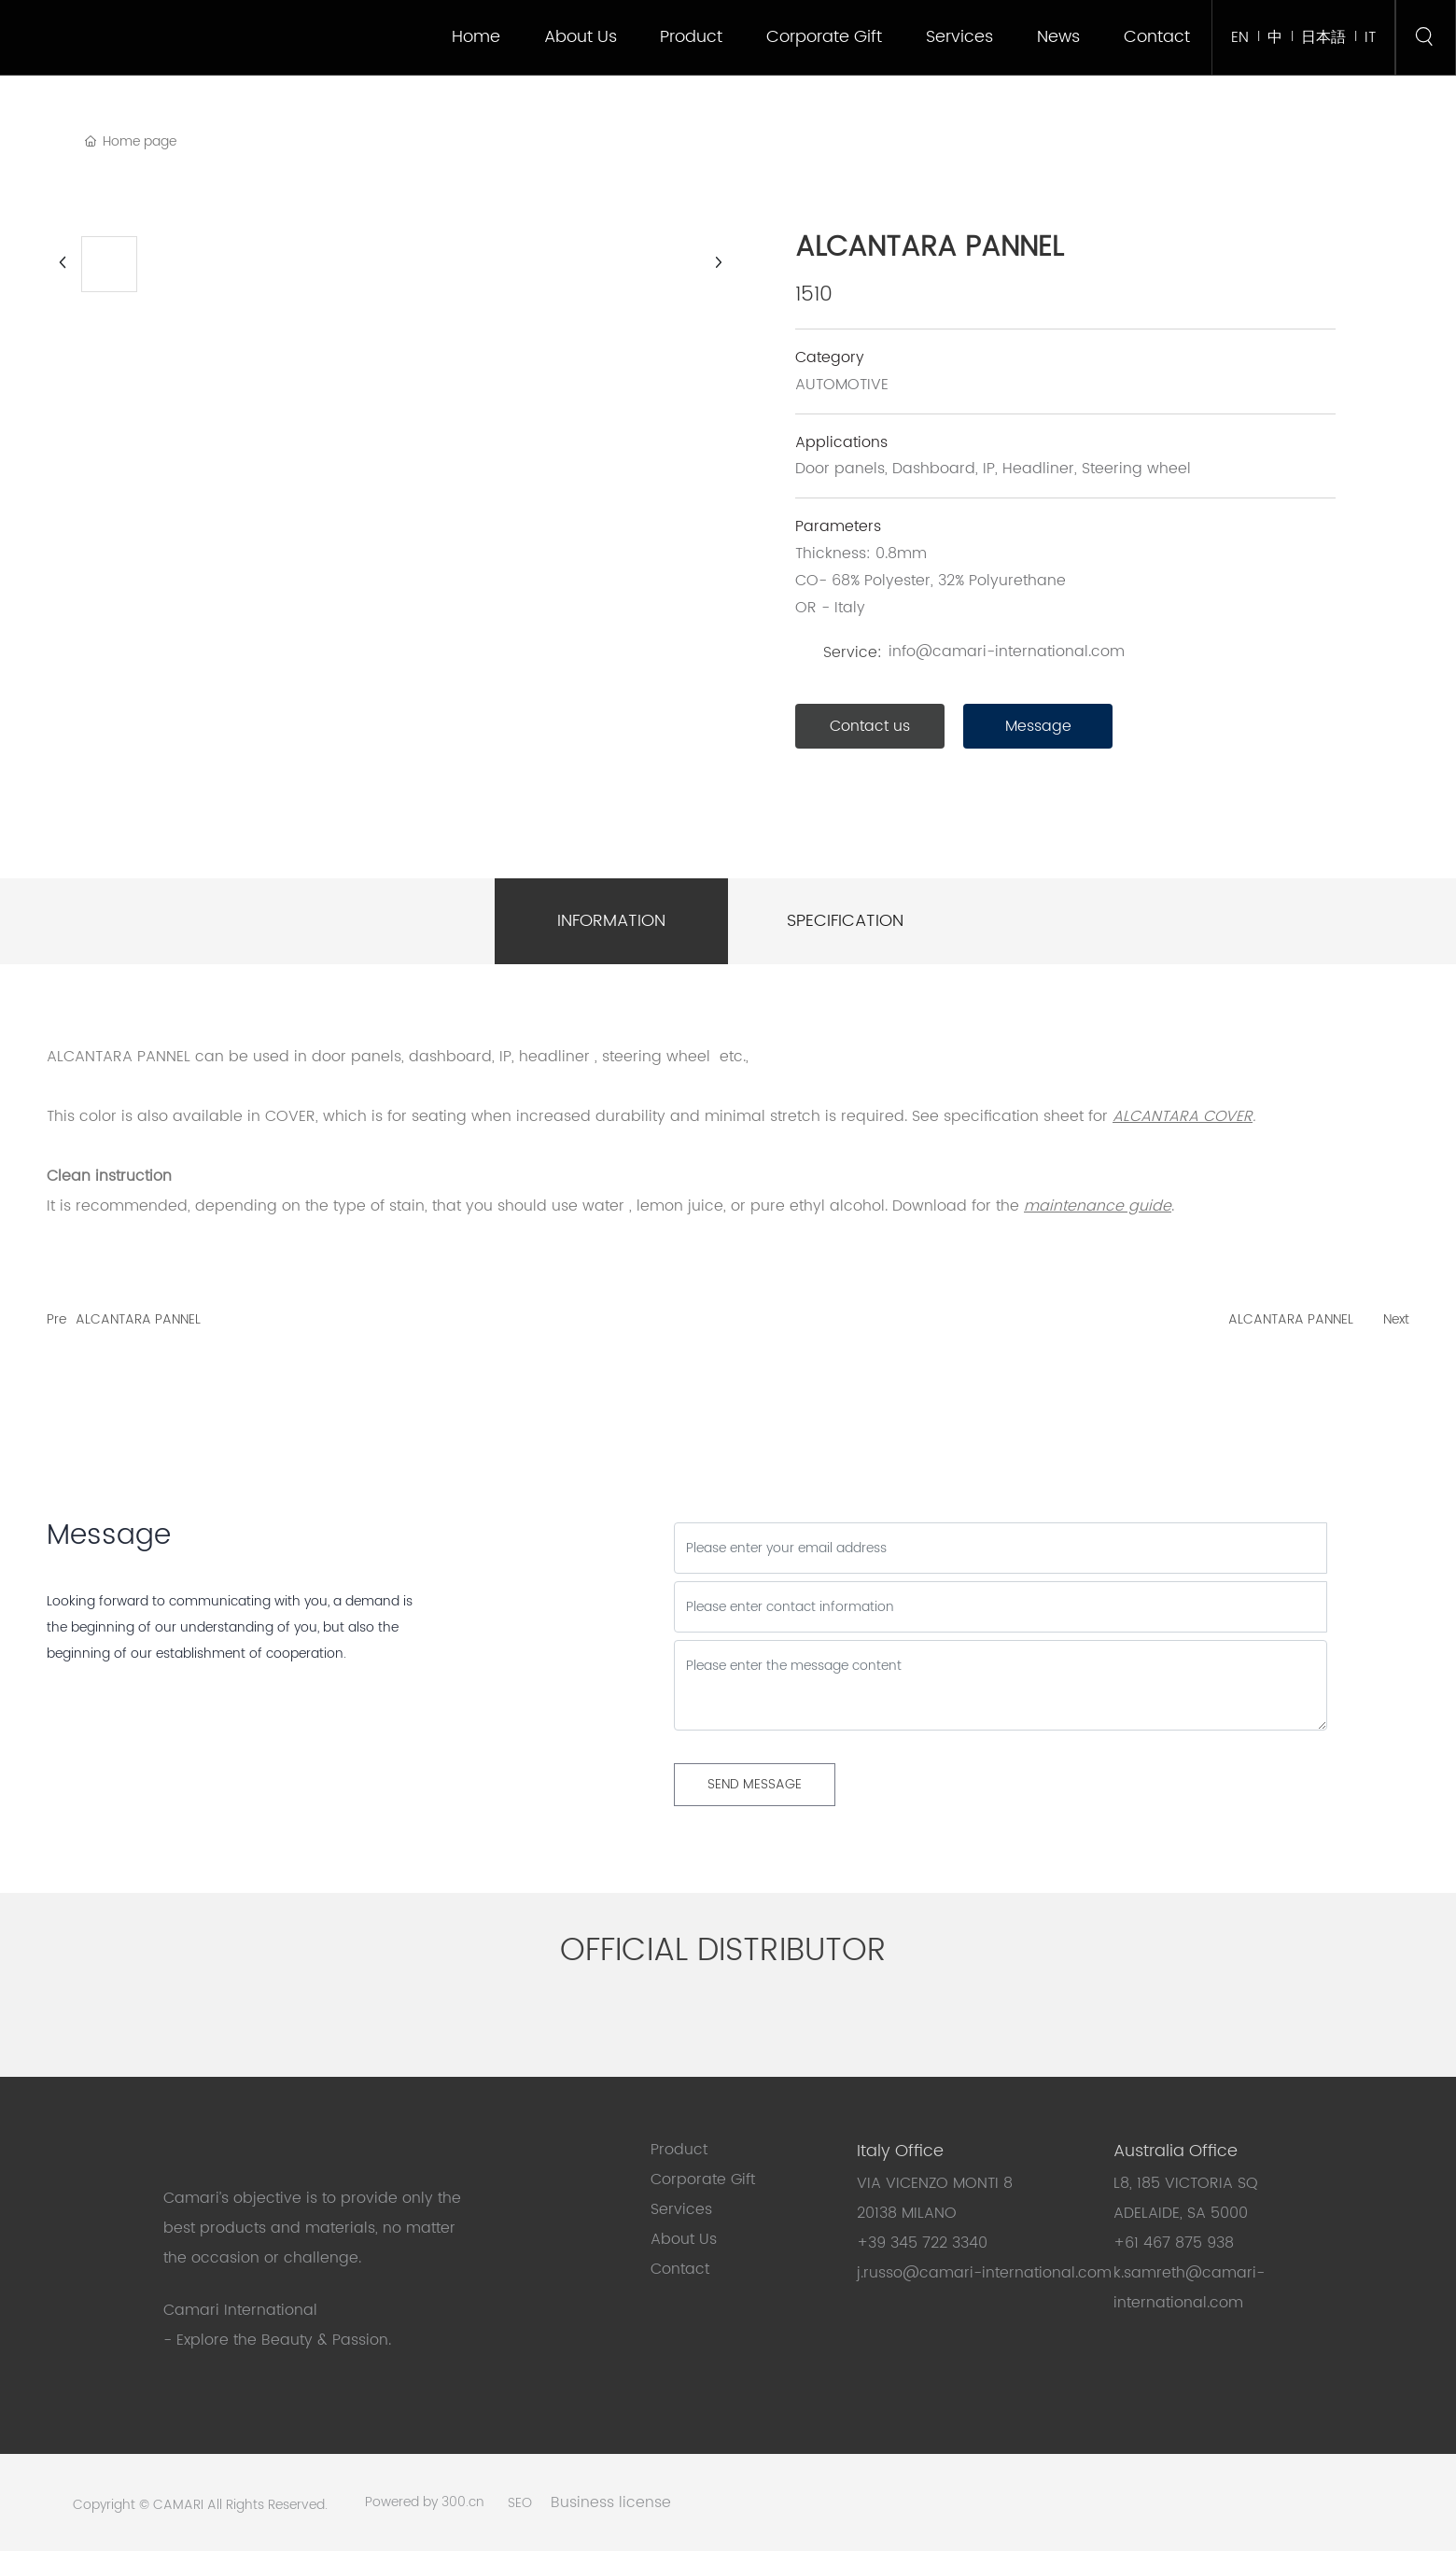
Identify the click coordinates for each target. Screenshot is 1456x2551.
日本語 (1323, 37)
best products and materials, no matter (309, 2228)
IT (1370, 37)
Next (1396, 1319)
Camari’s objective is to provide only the (312, 2198)
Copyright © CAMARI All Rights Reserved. (200, 2505)
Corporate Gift (705, 2179)
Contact (680, 2269)
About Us (684, 2239)
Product (679, 2150)
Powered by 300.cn (424, 2502)
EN (1240, 37)
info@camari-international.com (1007, 651)
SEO (520, 2503)
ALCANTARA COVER (1183, 1116)
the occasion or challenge (260, 2258)
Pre (56, 1319)
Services (681, 2209)
